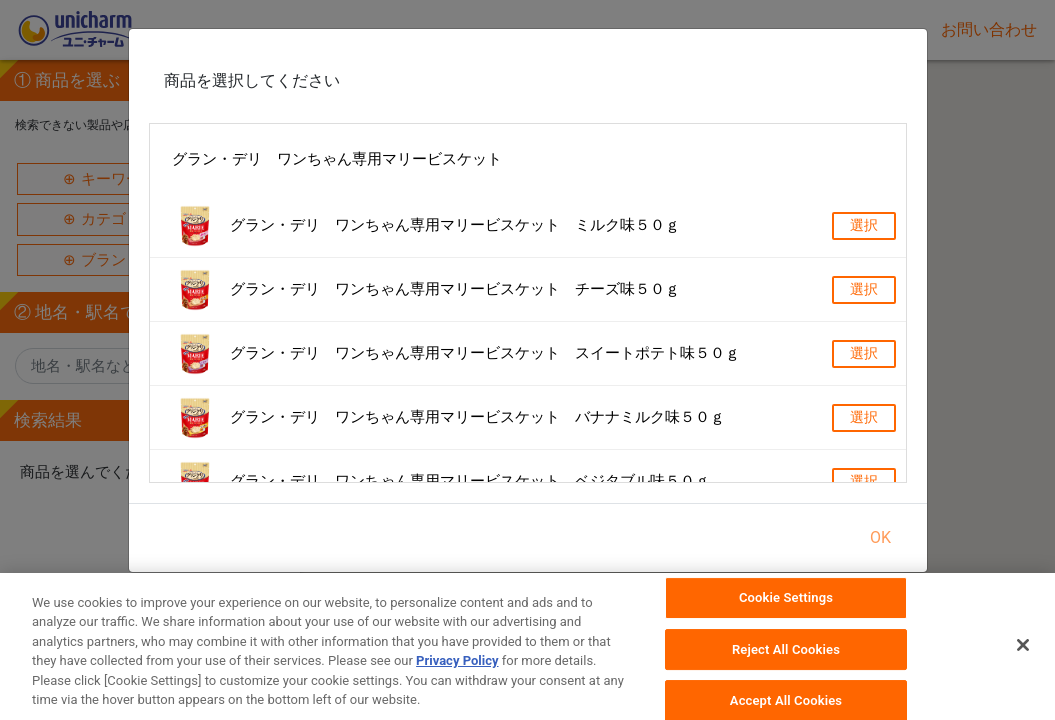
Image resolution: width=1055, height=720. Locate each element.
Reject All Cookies (786, 656)
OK (880, 537)
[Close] (1023, 653)
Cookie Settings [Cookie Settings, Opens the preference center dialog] (786, 605)
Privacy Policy (457, 669)
